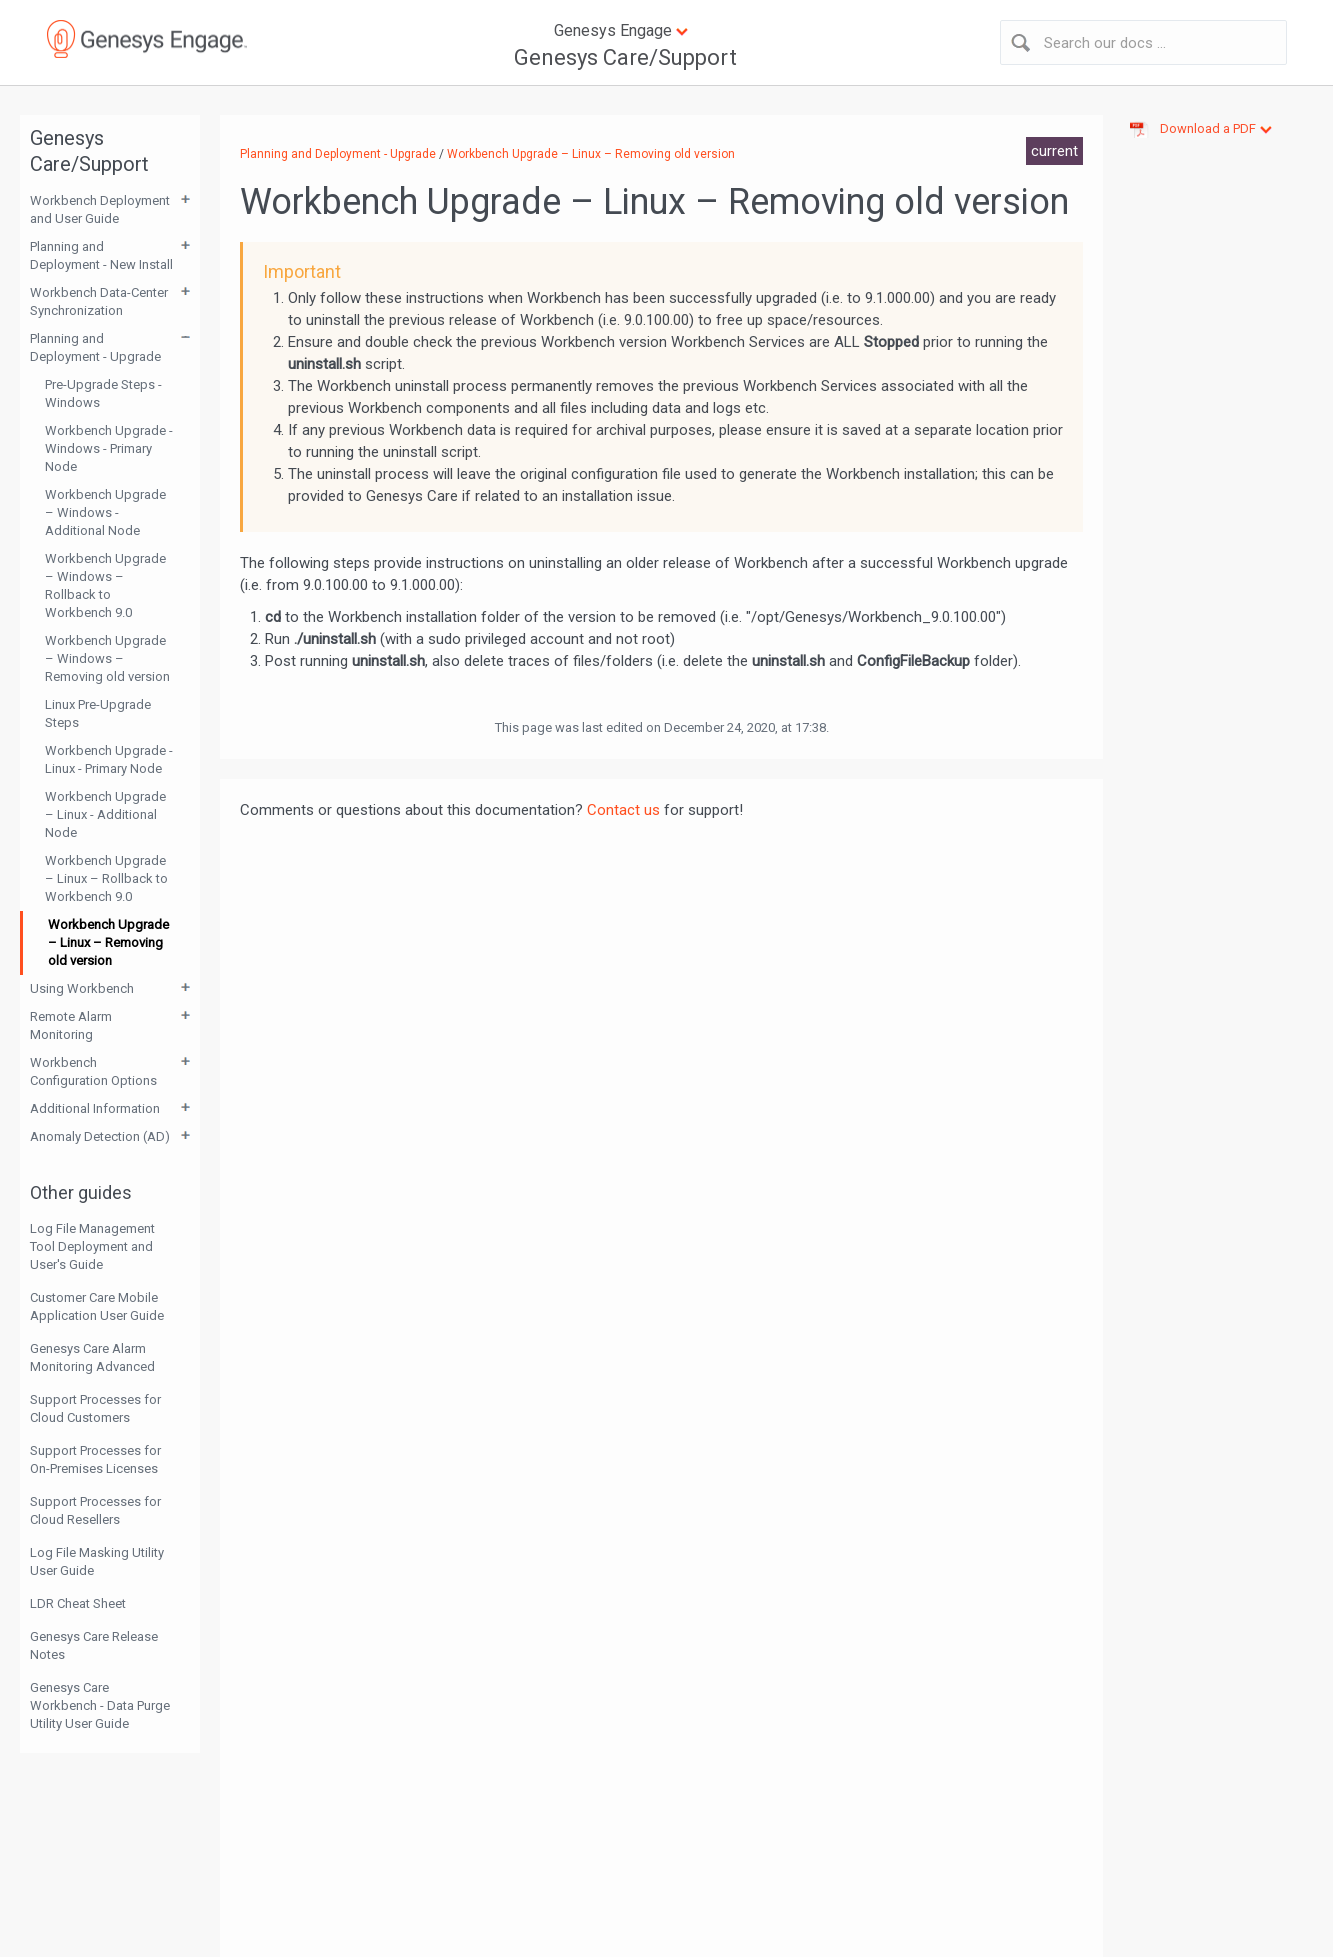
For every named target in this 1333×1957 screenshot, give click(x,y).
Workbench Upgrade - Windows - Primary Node (109, 448)
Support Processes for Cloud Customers (95, 1408)
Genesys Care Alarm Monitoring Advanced (92, 1357)
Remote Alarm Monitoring (71, 1025)
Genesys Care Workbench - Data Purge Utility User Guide (100, 1705)
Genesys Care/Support (625, 57)
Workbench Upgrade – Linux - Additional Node (105, 814)
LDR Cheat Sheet (78, 1603)
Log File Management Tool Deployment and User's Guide (92, 1246)
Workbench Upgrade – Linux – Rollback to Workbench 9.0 (106, 878)
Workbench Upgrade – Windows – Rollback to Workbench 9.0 (105, 585)
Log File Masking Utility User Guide (97, 1561)
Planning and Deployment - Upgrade (95, 347)
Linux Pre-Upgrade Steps (98, 713)
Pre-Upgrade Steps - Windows (103, 393)
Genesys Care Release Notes (94, 1645)
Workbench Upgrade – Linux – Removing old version (108, 942)
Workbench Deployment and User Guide (100, 209)
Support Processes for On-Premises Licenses (95, 1459)
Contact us (623, 810)
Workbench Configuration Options (93, 1071)
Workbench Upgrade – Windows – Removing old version (107, 658)
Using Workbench (82, 988)
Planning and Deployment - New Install (101, 255)
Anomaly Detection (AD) (100, 1136)
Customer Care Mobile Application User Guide (97, 1306)
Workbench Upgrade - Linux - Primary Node (109, 759)
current (1054, 151)
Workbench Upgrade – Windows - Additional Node (105, 512)
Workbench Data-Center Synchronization (99, 301)
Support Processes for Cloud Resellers (95, 1510)
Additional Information (95, 1108)
